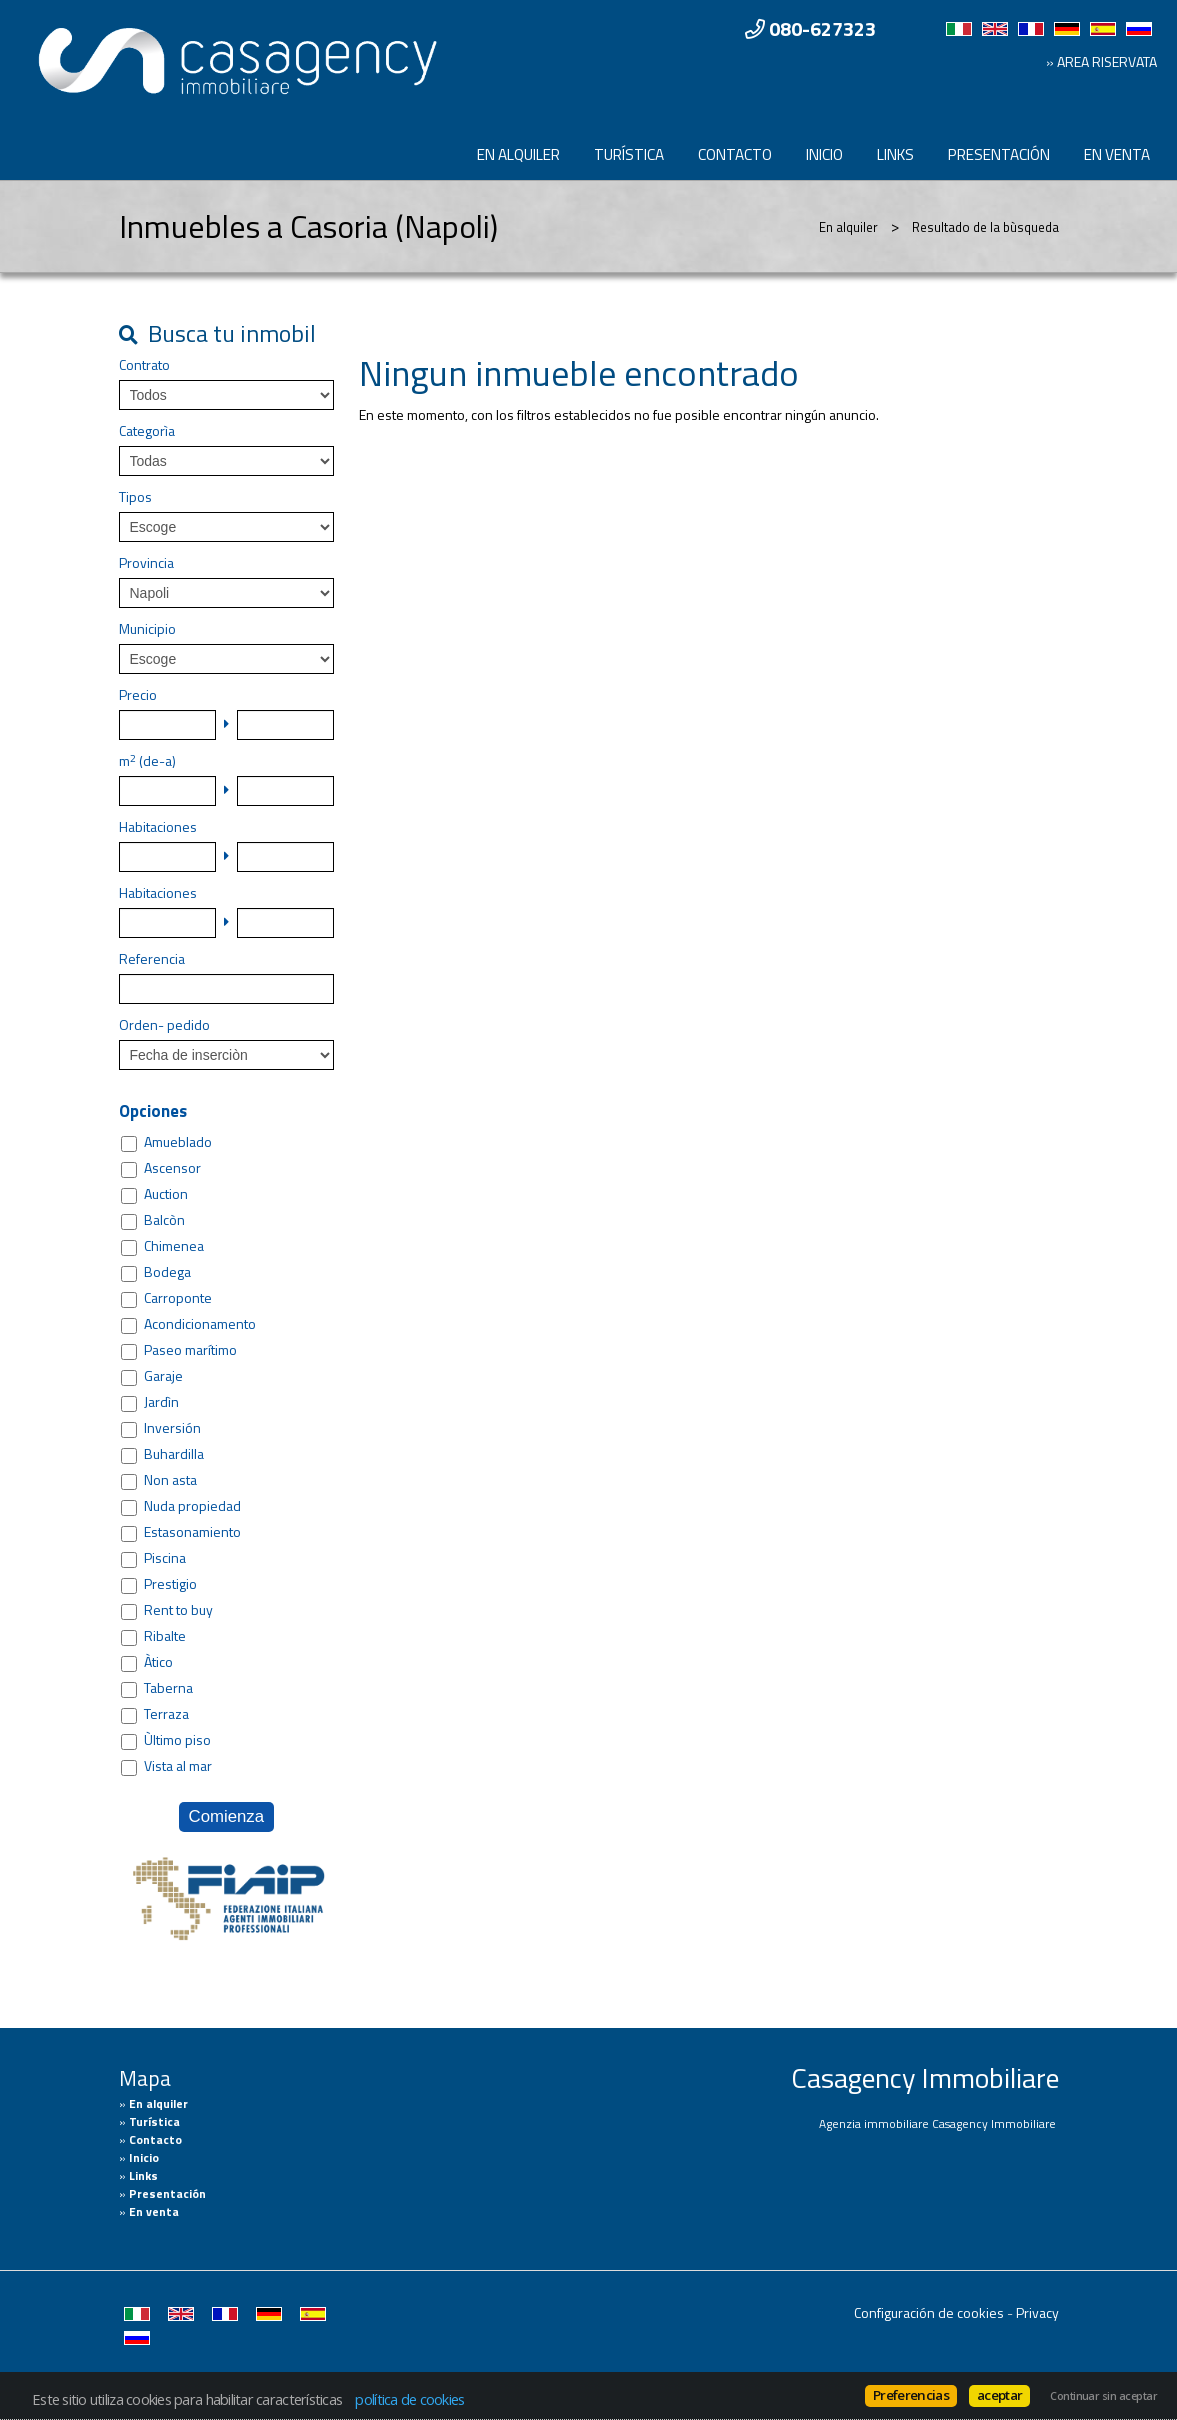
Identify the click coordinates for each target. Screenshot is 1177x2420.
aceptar (999, 2395)
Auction (166, 1194)
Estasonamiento (192, 1532)
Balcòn (164, 1220)
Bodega (167, 1272)
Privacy (1037, 2312)
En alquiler (518, 154)
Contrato (144, 365)
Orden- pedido (164, 1025)
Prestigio (170, 1584)
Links (895, 154)
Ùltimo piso (177, 1740)
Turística (629, 154)
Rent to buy (178, 1610)
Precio (138, 695)
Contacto (735, 154)
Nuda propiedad (192, 1506)
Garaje (163, 1376)
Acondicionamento (200, 1324)
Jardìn (161, 1402)
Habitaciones (158, 827)
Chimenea (174, 1246)
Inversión (172, 1428)
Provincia (146, 563)
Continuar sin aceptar (1103, 2396)
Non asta (170, 1480)
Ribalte (165, 1636)
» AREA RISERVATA (1101, 61)
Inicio (824, 154)
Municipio (147, 629)
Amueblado (178, 1142)
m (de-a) (147, 761)
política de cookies (409, 2399)
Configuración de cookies (929, 2312)
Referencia (152, 959)
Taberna (168, 1688)
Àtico (158, 1662)
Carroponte (178, 1298)
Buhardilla (174, 1454)
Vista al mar (178, 1766)
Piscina (165, 1558)
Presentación (999, 154)
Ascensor (172, 1168)
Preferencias (911, 2395)
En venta (1117, 154)
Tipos (135, 497)
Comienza (227, 1816)
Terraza (166, 1714)
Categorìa (147, 431)
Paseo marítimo (190, 1350)
